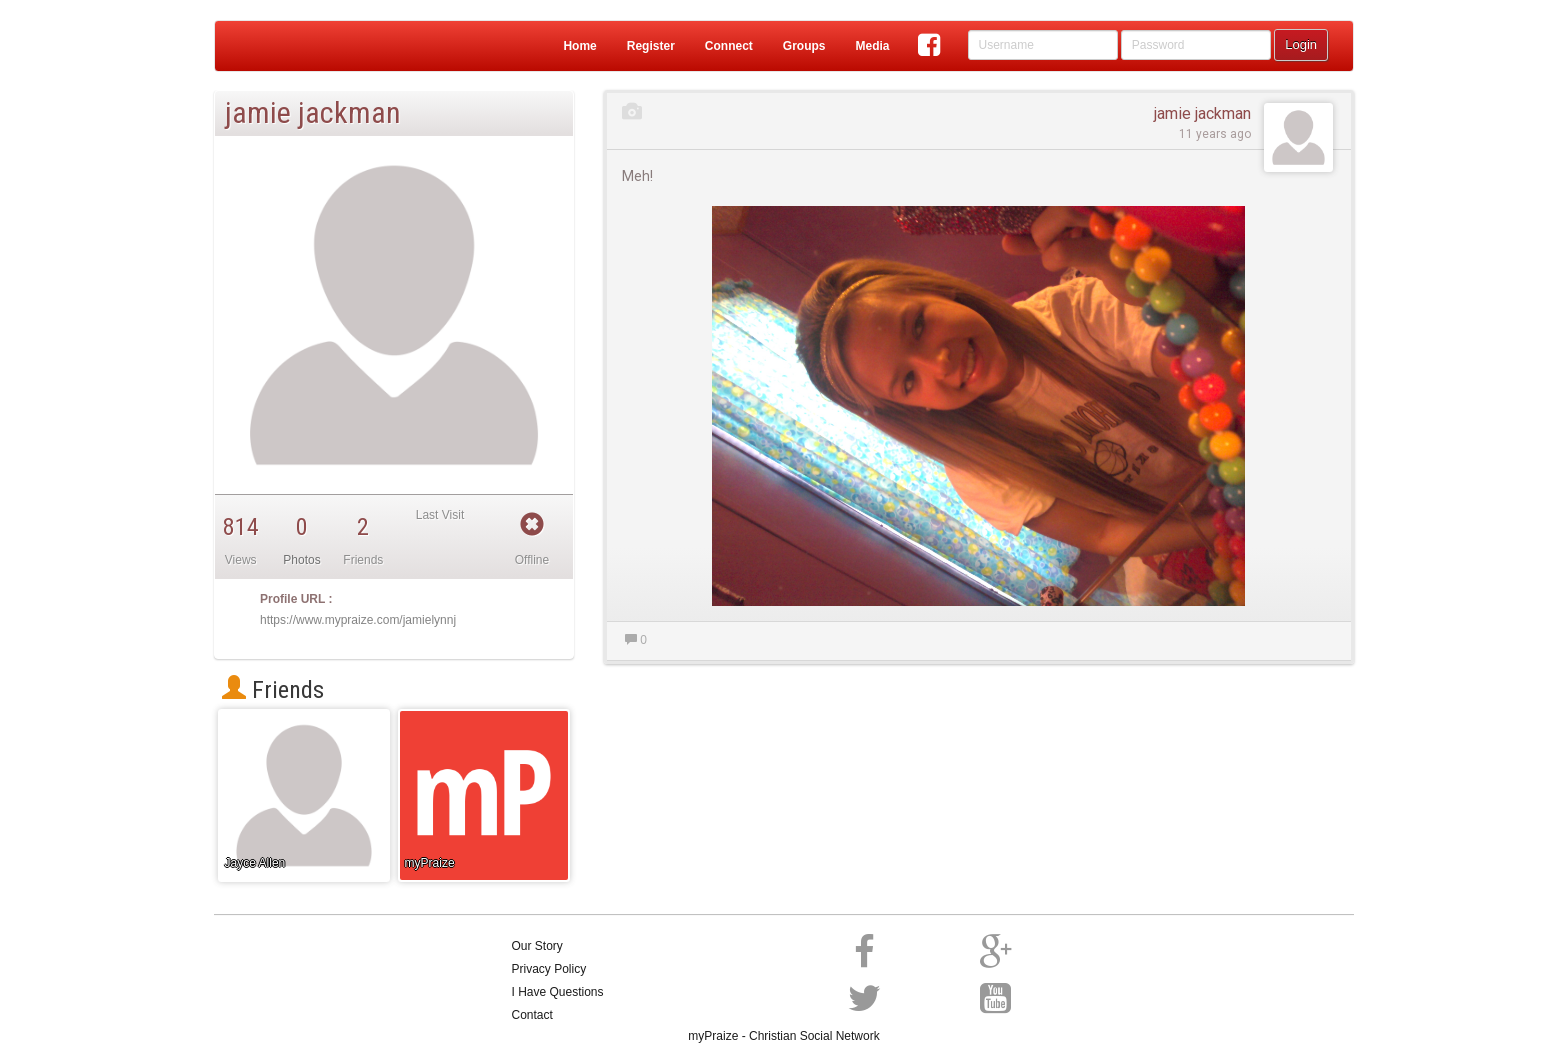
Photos (301, 560)
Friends (273, 690)
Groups (804, 46)
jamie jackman (1202, 113)
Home (579, 46)
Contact (532, 1015)
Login (1301, 44)
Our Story (537, 946)
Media (872, 46)
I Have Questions (558, 992)
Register (651, 46)
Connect (729, 46)
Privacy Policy (549, 969)
